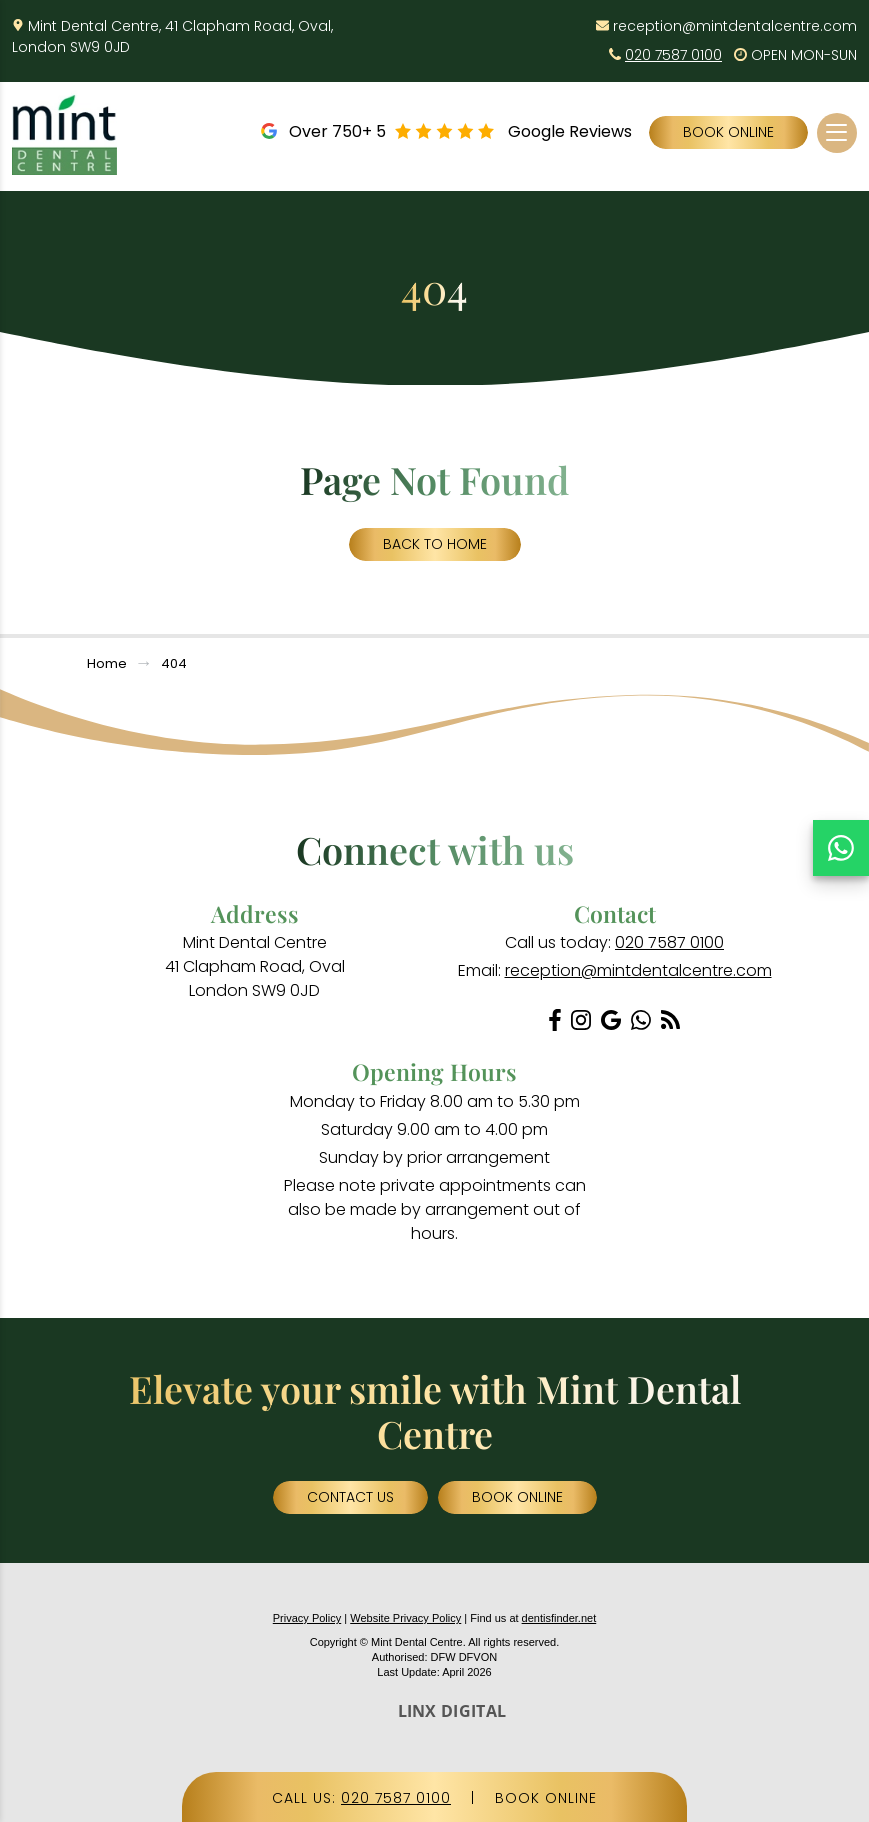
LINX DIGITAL (452, 1711)
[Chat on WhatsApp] (841, 848)
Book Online (728, 132)
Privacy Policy (307, 1618)
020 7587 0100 (673, 55)
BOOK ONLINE (546, 1798)
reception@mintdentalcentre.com (735, 26)
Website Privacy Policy (405, 1618)
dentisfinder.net (559, 1618)
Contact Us (350, 1497)
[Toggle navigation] (836, 132)
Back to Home (435, 544)
